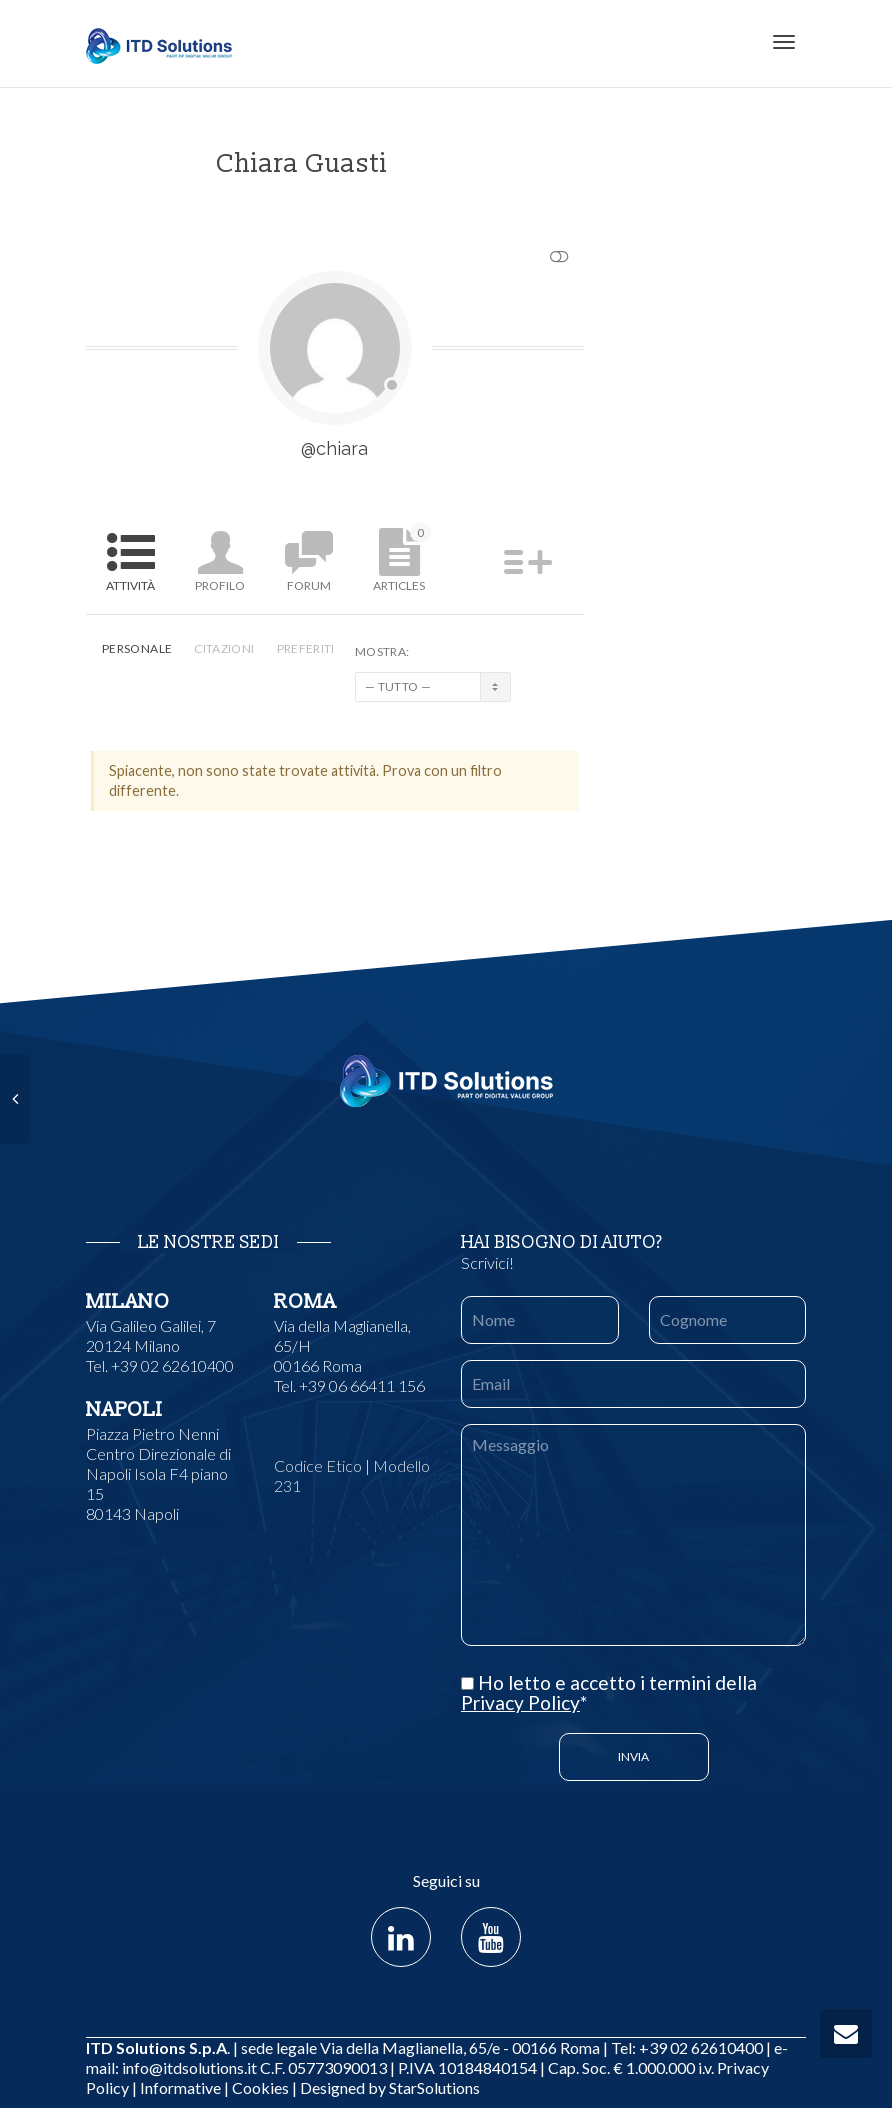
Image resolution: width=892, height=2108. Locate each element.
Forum (309, 585)
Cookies (260, 2087)
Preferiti (306, 648)
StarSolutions (433, 2087)
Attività (130, 585)
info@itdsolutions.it (189, 2067)
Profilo (220, 585)
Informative (180, 2087)
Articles (402, 558)
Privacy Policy (520, 1702)
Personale (137, 648)
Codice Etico (318, 1465)
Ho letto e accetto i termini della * (609, 1693)
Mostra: (382, 651)
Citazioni (224, 648)
